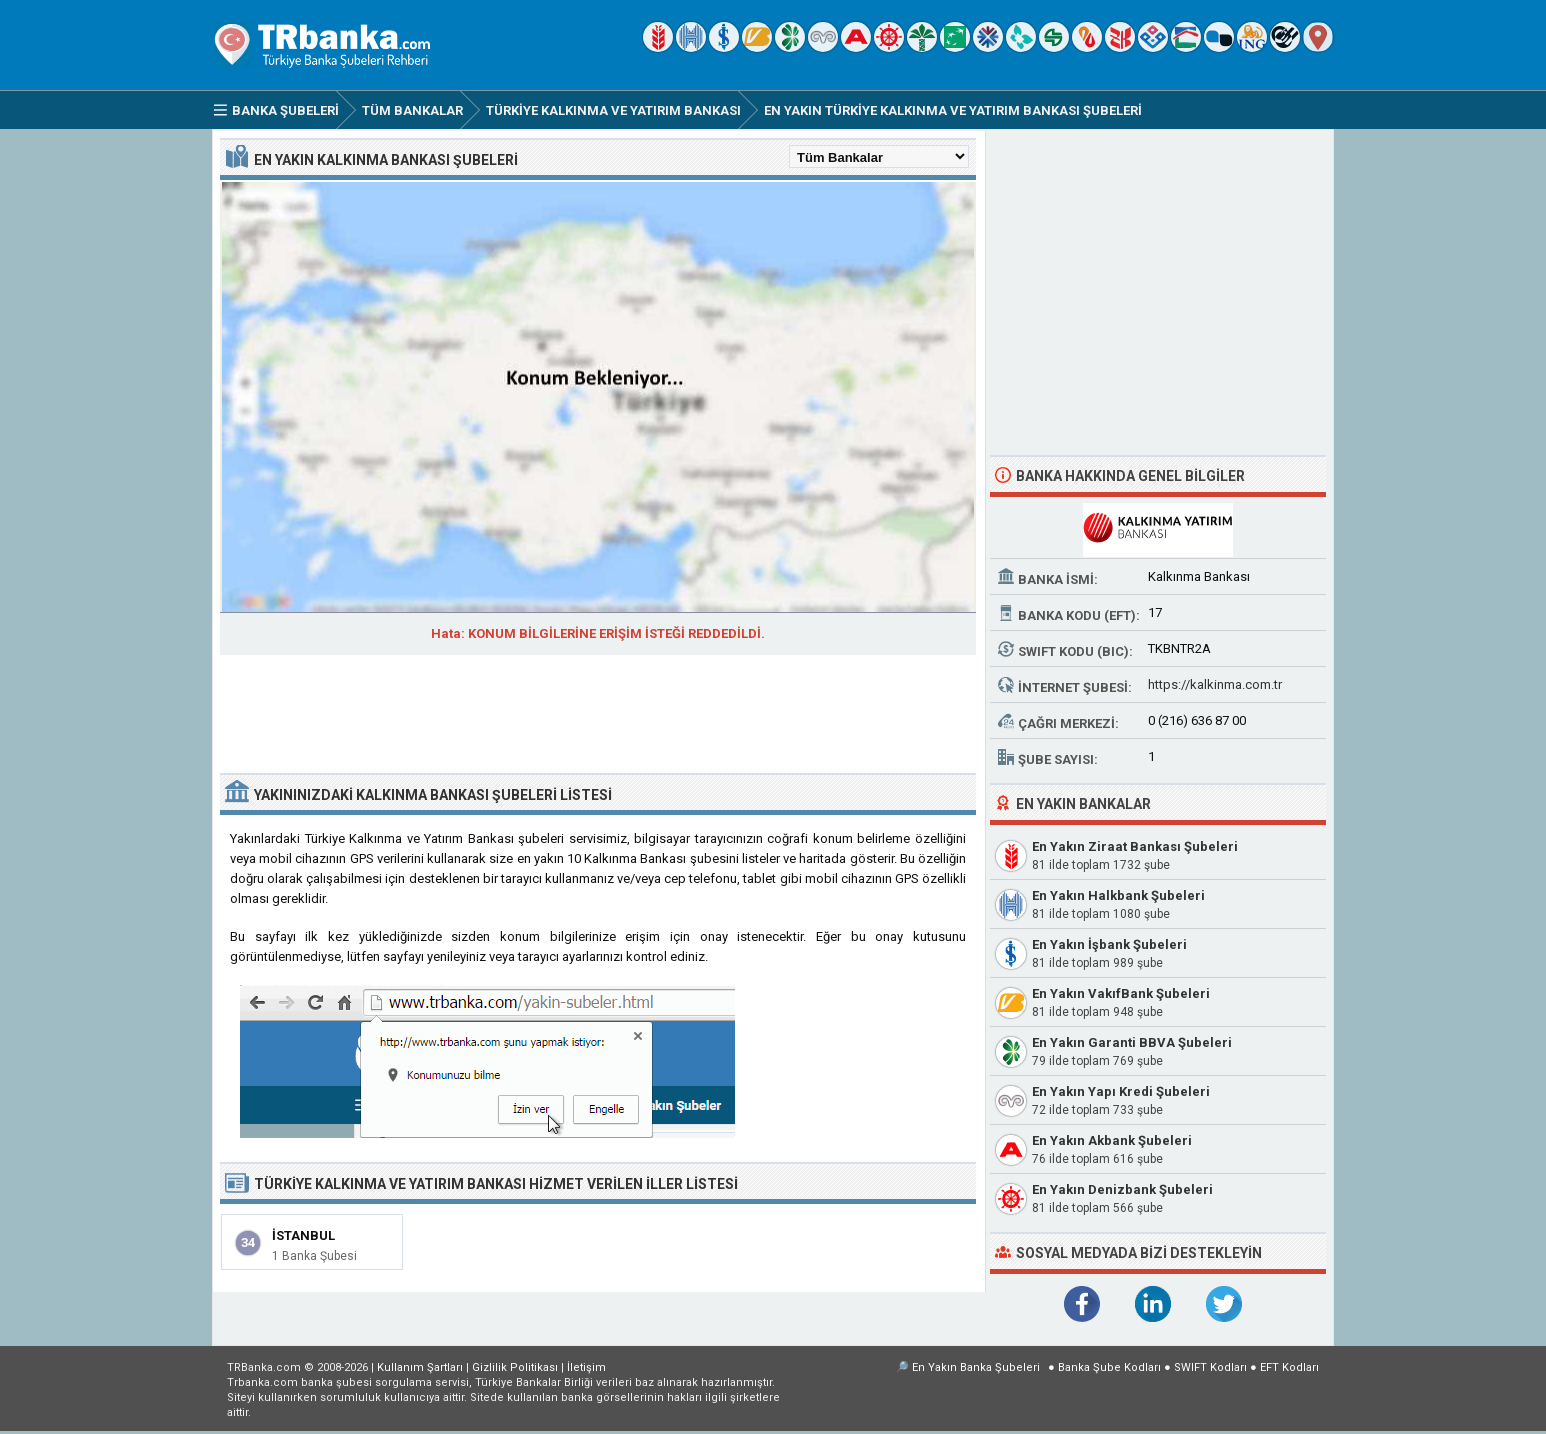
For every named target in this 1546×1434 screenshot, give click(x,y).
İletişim (586, 1367)
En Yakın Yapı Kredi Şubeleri (1121, 1091)
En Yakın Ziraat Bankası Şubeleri (1135, 846)
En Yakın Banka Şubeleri (976, 1367)
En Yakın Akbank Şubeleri (1112, 1140)
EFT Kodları (1289, 1367)
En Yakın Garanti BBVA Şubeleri (1132, 1042)
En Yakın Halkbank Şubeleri (1118, 895)
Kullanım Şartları (420, 1367)
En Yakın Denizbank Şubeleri (1122, 1189)
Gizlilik (515, 1367)
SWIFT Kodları (1210, 1367)
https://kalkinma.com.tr (1215, 684)
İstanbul (303, 1235)
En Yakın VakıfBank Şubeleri (1121, 993)
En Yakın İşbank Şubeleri (1109, 944)
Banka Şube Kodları (1109, 1367)
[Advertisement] (598, 716)
